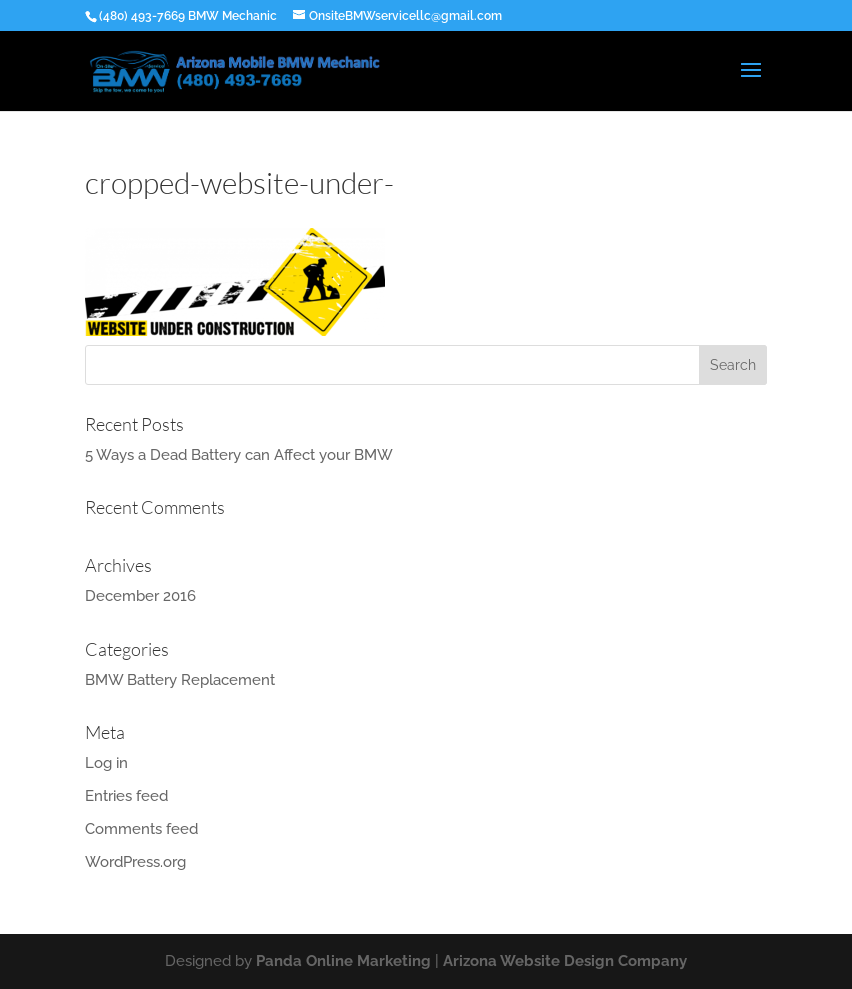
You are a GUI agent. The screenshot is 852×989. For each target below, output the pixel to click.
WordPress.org (135, 862)
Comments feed (141, 829)
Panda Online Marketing (343, 961)
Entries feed (126, 796)
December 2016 (140, 596)
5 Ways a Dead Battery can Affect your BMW (239, 455)
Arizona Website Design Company (565, 961)
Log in (106, 763)
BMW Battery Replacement (180, 680)
